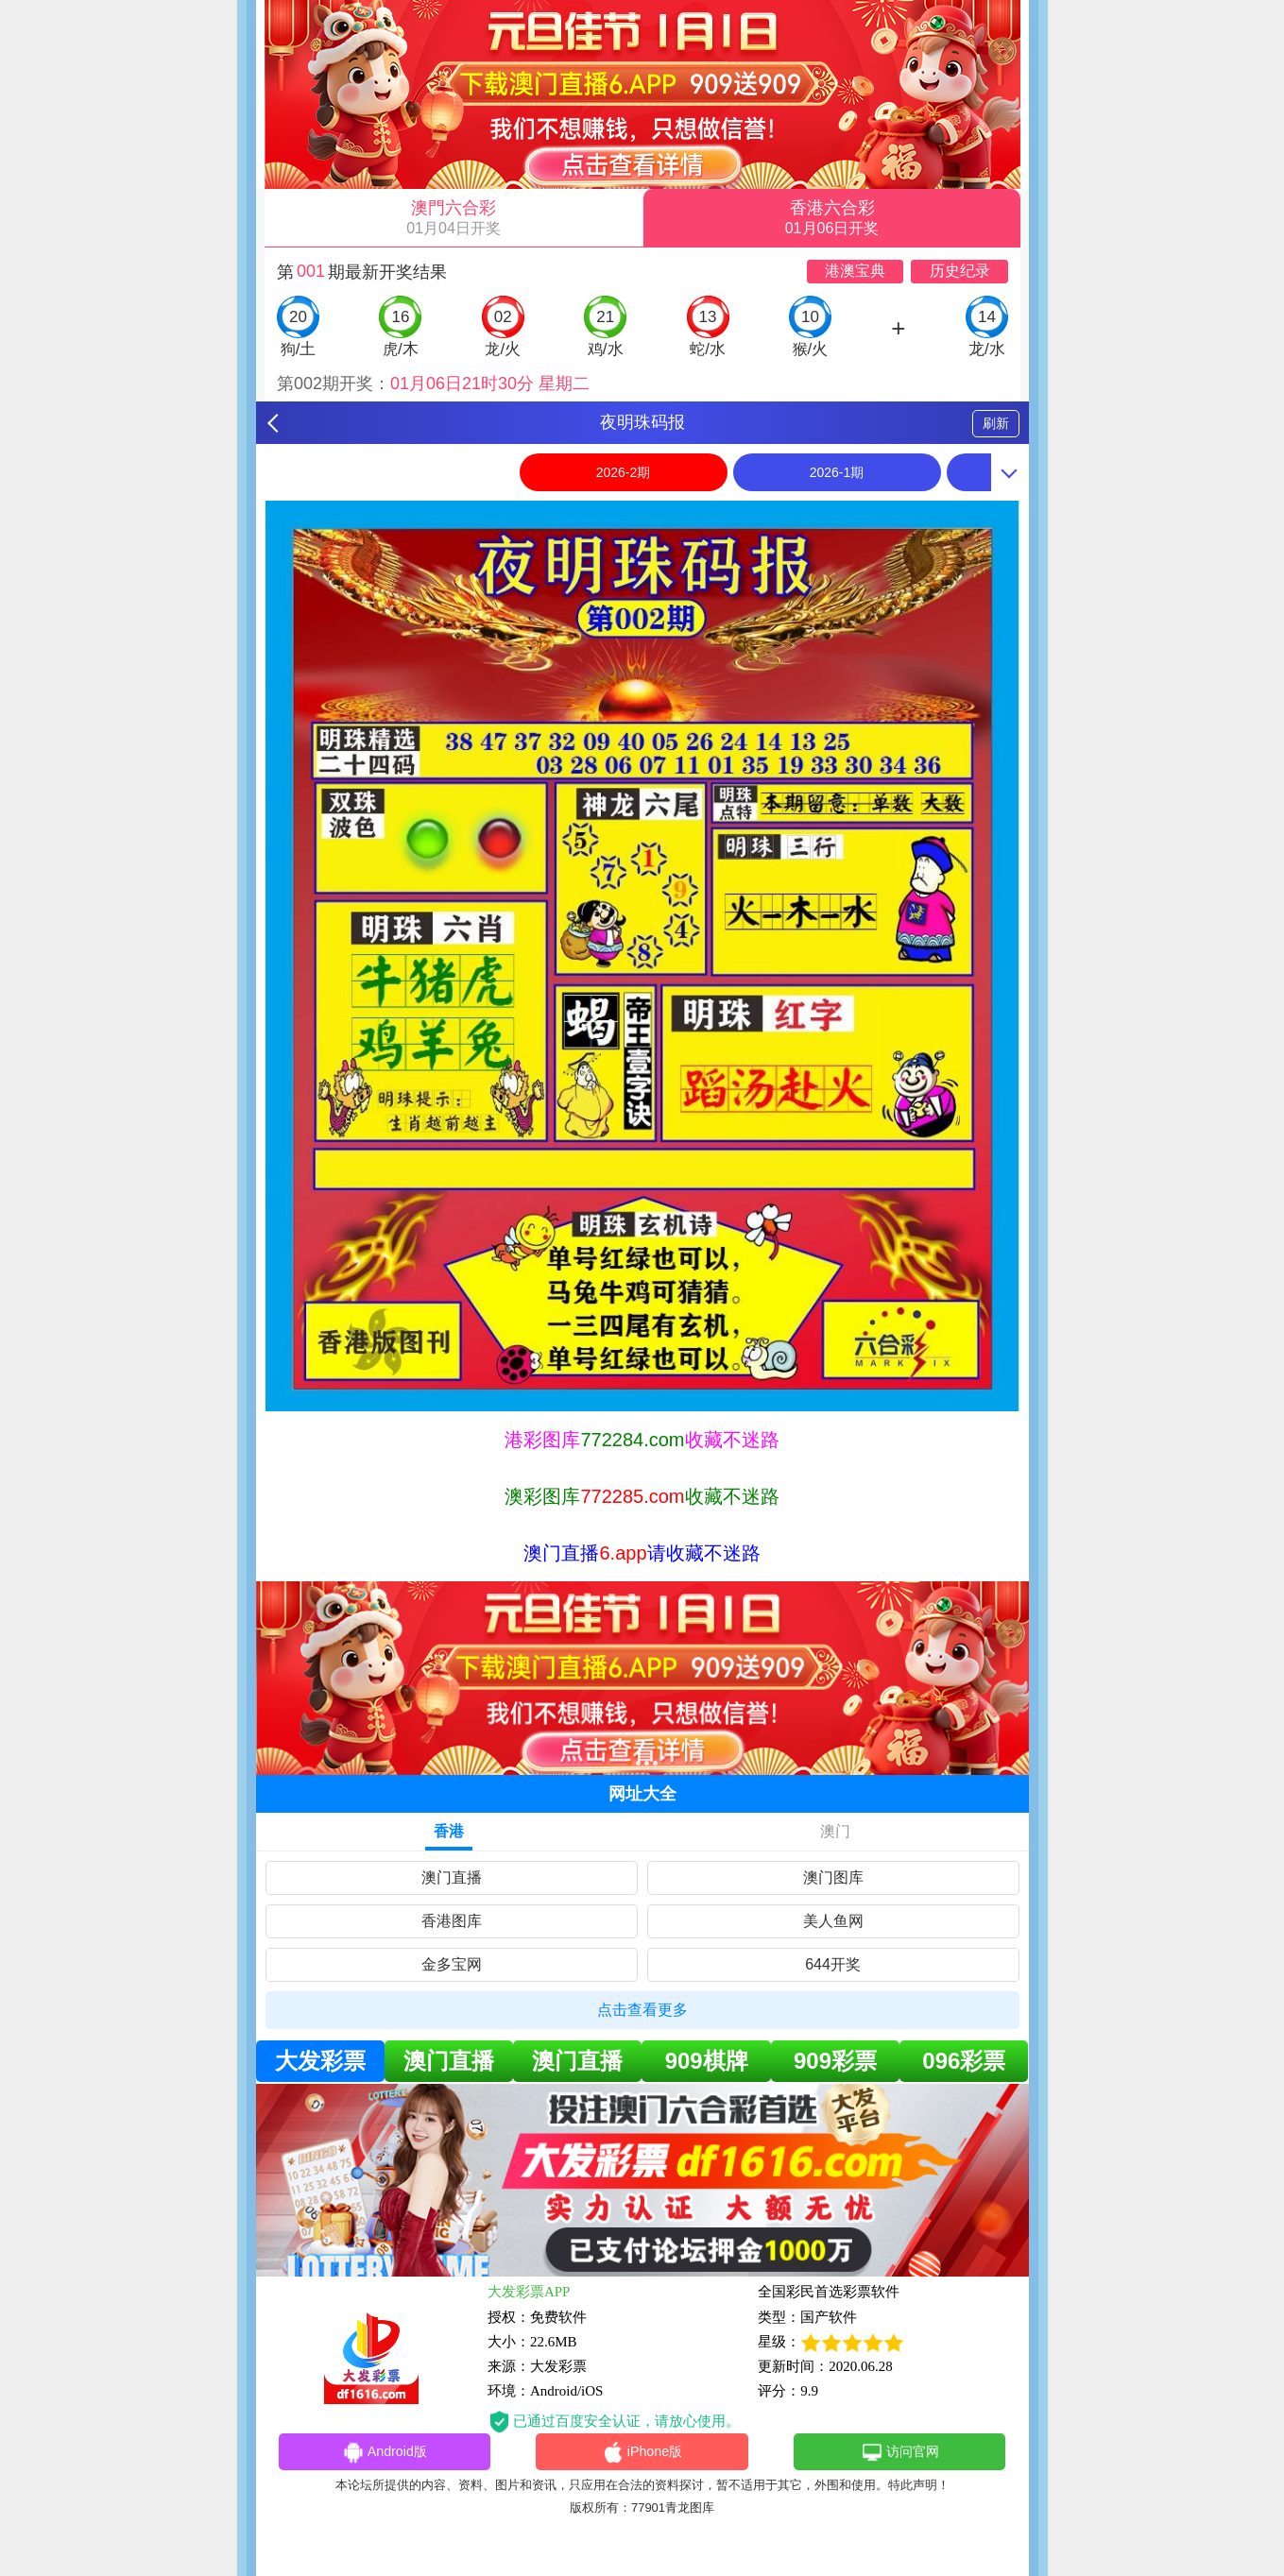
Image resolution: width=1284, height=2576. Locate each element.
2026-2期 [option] (623, 472)
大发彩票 (320, 2060)
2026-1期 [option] (837, 472)
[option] (642, 956)
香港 (449, 1831)
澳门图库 (833, 1877)
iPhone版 (642, 2453)
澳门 (835, 1831)
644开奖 (833, 1964)
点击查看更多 (642, 2010)
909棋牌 (706, 2060)
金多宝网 (451, 1964)
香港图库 (451, 1921)
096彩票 (963, 2060)
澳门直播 (451, 1877)
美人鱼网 (833, 1921)
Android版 (384, 2453)
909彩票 (835, 2060)
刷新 (996, 423)
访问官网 (900, 2453)
